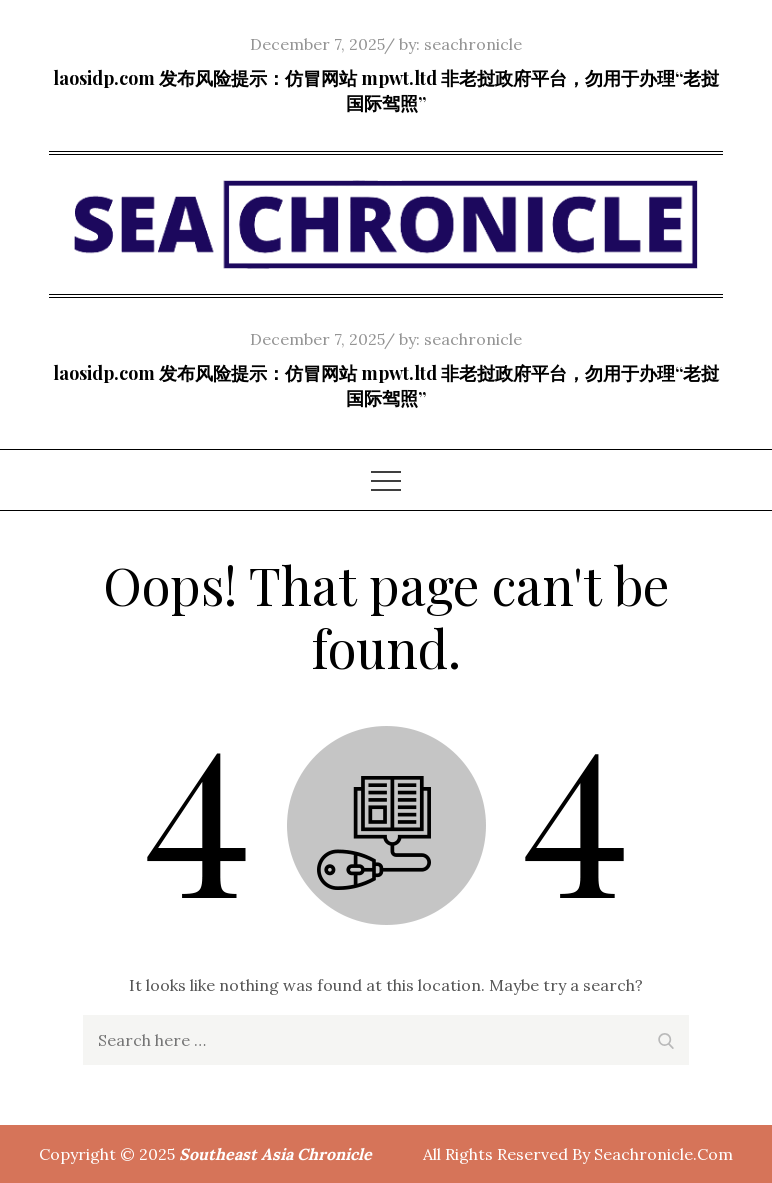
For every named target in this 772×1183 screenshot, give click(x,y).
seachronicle (473, 44)
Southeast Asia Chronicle (275, 1154)
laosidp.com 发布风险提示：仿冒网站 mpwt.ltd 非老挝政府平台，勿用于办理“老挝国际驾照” (386, 90)
